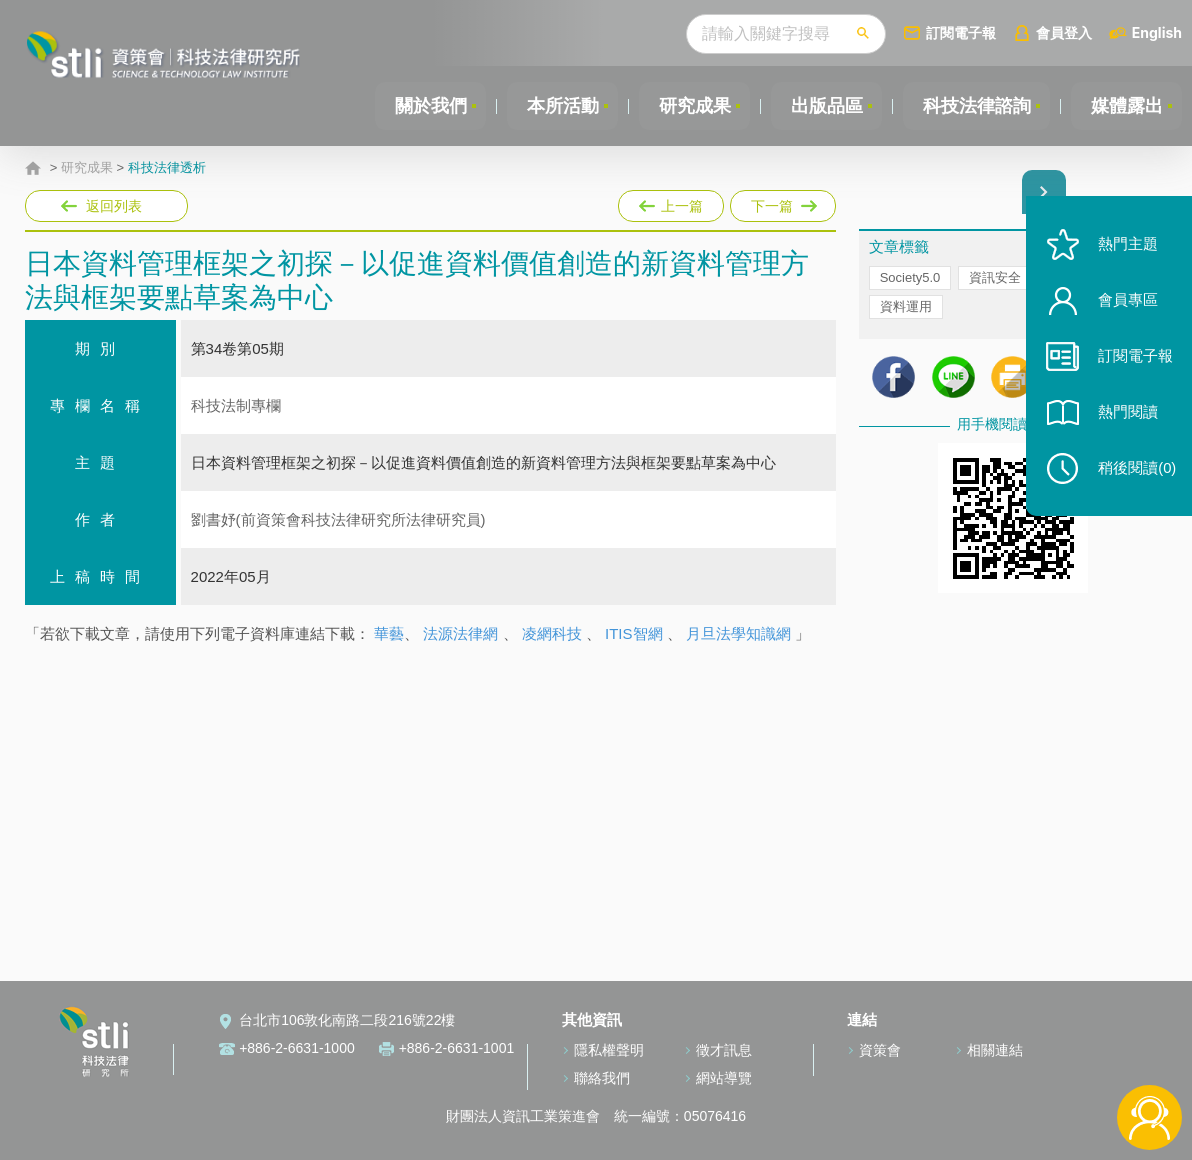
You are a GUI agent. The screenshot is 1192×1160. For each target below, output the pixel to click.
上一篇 (671, 202)
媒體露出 (1126, 106)
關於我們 (425, 106)
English (1157, 32)
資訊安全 (995, 278)
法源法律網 (460, 633)
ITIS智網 (634, 633)
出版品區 (824, 106)
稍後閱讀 (1133, 476)
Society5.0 (910, 278)
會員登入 (1064, 32)
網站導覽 (724, 1078)
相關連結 (995, 1050)
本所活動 (558, 106)
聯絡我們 (602, 1078)
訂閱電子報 (961, 32)
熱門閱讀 (1124, 420)
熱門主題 (1124, 252)
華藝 (389, 633)
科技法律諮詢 (975, 106)
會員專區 (1124, 308)
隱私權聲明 (609, 1050)
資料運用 (906, 307)
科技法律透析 (167, 168)
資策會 (880, 1050)
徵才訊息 (724, 1050)
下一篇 (781, 202)
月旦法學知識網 (738, 633)
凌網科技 (552, 633)
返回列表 (114, 206)
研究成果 (691, 106)
